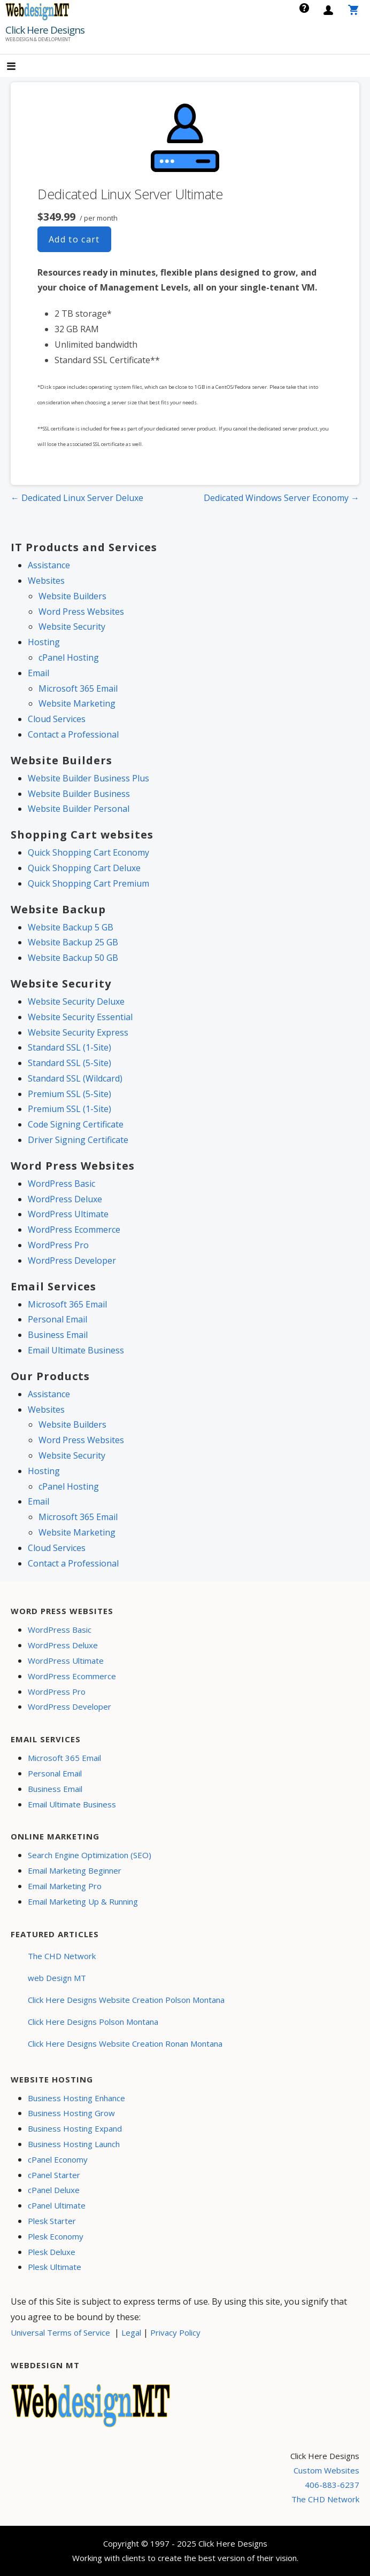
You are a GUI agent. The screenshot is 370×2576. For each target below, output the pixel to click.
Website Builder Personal (78, 809)
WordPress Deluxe (65, 1199)
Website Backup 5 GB (70, 927)
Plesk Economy (55, 2236)
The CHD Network (62, 1956)
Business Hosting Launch (74, 2144)
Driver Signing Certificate (78, 1140)
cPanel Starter (54, 2175)
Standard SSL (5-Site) (69, 1063)
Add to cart (74, 239)
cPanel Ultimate (57, 2205)
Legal (131, 2332)
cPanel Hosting (68, 657)
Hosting (44, 642)
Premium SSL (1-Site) (69, 1109)
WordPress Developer (72, 1260)
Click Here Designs (44, 30)
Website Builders (72, 596)
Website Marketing (76, 703)
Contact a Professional (73, 734)
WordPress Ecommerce (74, 1229)
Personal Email (57, 1319)
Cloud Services (57, 719)
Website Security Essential (80, 1017)
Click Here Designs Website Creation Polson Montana (126, 1999)
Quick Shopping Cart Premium (88, 883)
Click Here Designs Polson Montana (93, 2021)
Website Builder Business (79, 794)
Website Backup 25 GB (73, 942)
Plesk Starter (52, 2220)
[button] (20, 67)
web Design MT (57, 1977)
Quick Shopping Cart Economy (88, 852)
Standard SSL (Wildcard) (75, 1078)
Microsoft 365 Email (78, 688)
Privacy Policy (175, 2332)
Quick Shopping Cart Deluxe (84, 868)
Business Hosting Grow (71, 2113)
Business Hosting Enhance (76, 2098)
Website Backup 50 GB (73, 958)
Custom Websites (326, 2470)
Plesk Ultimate (54, 2266)
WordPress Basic (61, 1183)
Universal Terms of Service (60, 2332)
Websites (46, 580)
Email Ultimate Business (76, 1350)
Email (38, 673)
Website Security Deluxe (76, 1001)
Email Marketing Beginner (74, 1870)
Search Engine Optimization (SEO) (89, 1855)
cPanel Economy (58, 2159)
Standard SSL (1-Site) (69, 1047)
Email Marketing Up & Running (83, 1901)
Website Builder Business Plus (88, 778)
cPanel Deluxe (54, 2189)
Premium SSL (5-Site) (69, 1094)
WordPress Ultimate (68, 1214)
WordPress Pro (58, 1245)
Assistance (49, 565)
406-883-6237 (332, 2484)
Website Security (71, 626)
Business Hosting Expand (75, 2128)
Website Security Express (78, 1032)
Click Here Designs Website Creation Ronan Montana (125, 2043)
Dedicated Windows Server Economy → (281, 498)
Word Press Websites (81, 611)
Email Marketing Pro (65, 1886)
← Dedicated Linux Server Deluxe (77, 498)
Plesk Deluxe (51, 2251)
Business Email (58, 1335)
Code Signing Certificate (76, 1124)
